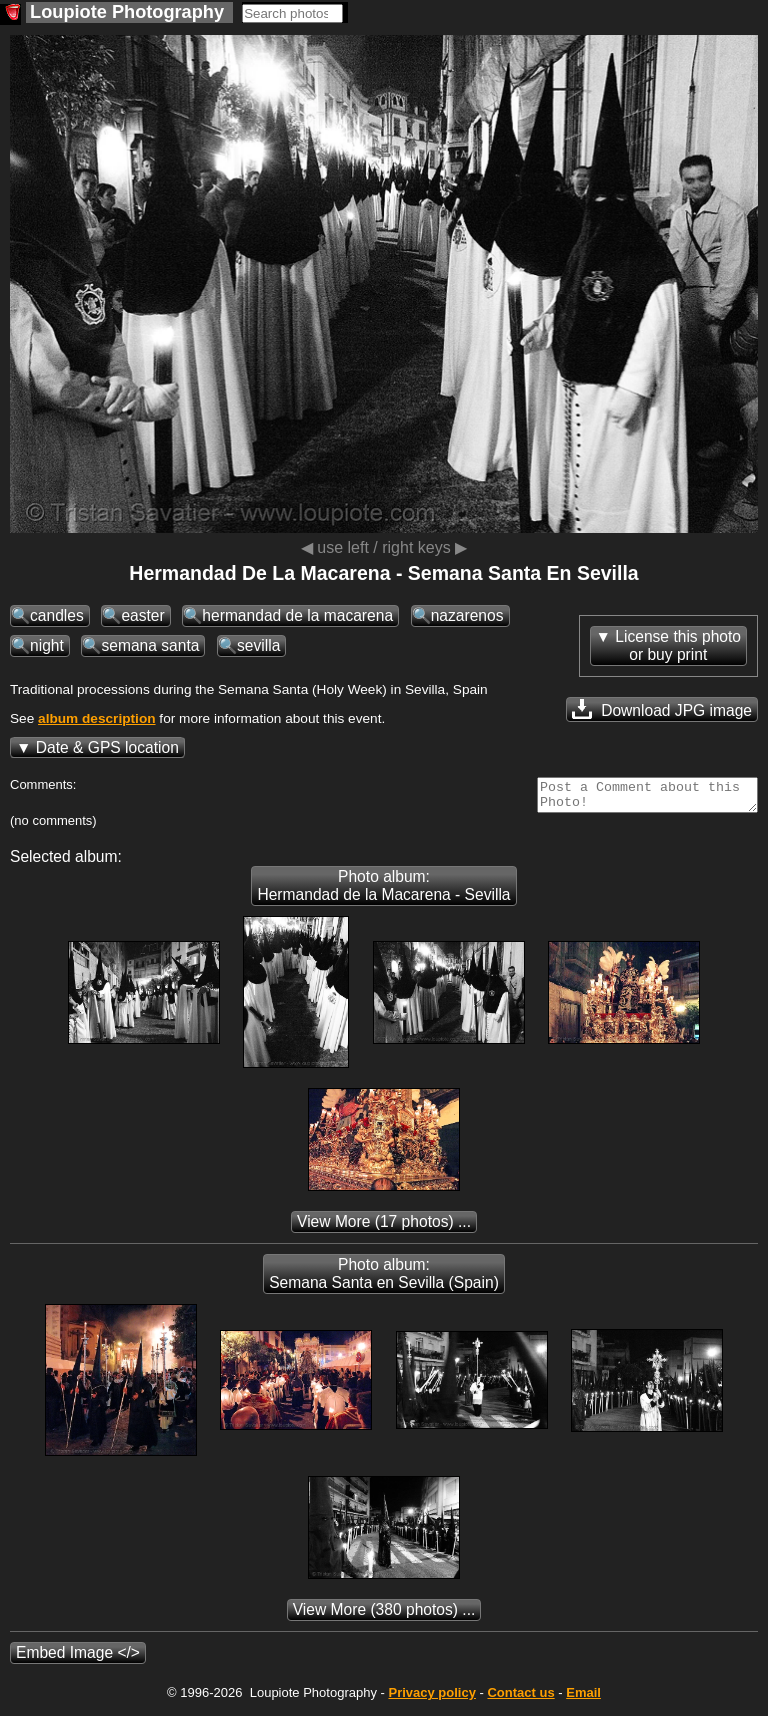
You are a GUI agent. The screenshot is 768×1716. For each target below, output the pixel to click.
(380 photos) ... (384, 1615)
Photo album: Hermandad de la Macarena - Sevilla (383, 891)
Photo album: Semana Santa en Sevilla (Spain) (384, 1279)
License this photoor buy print (678, 645)
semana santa (150, 645)
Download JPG (662, 709)
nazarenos (467, 615)
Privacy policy (431, 1698)
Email (583, 1698)
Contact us (520, 1698)
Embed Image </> (78, 1658)
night (47, 645)
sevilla (258, 645)
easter (142, 615)
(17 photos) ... (384, 1227)
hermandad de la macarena (297, 615)
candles (57, 615)
